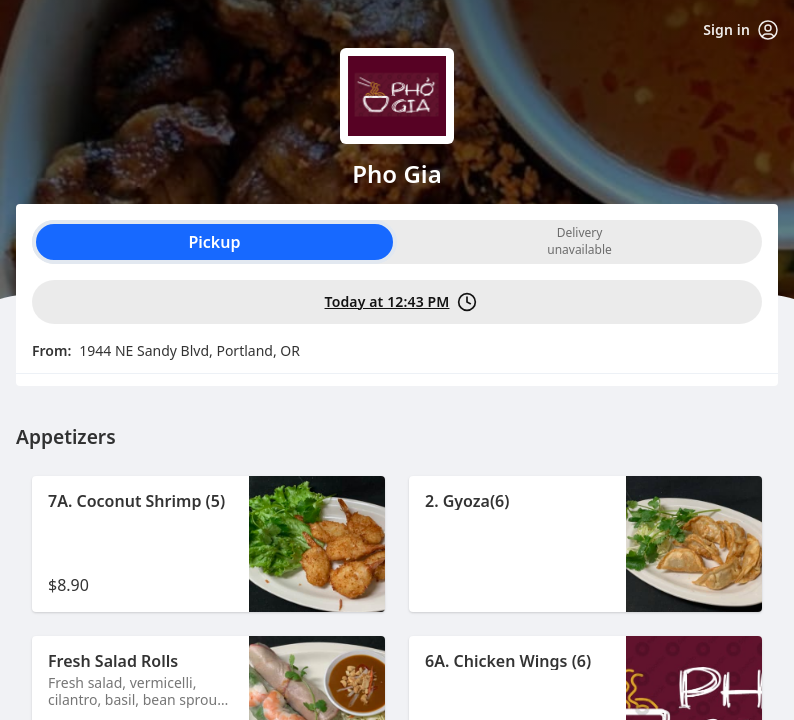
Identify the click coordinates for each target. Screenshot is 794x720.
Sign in (740, 30)
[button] (208, 544)
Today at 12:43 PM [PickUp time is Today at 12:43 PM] (401, 302)
